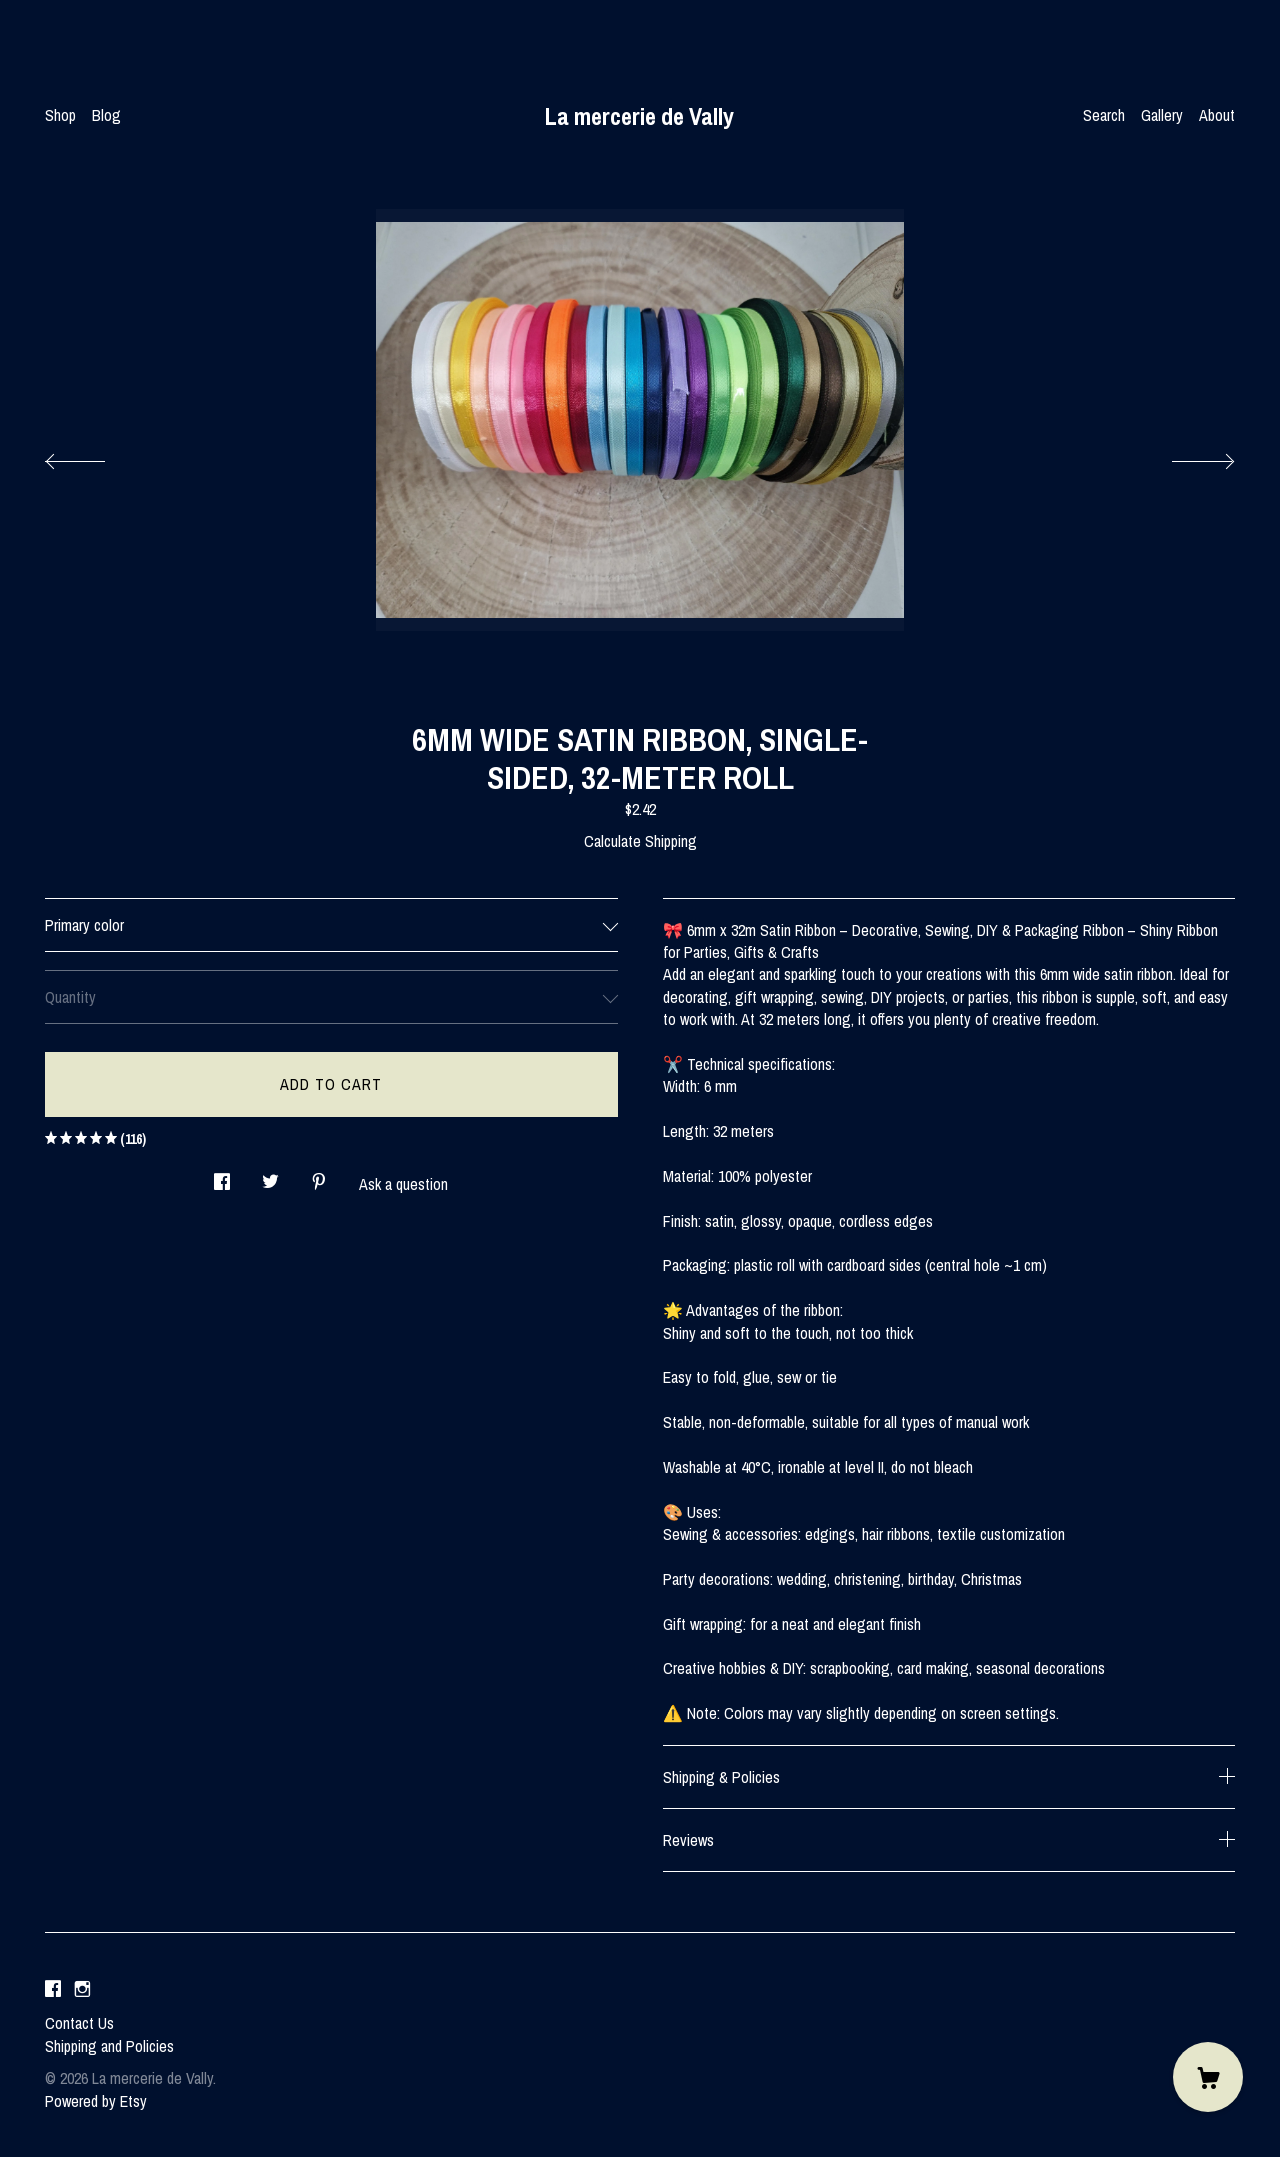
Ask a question (403, 1184)
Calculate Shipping (640, 841)
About (1217, 115)
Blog (106, 115)
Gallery (1162, 115)
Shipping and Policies (109, 2046)
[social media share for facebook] (222, 1175)
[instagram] (82, 1989)
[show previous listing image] (95, 456)
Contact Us (79, 2023)
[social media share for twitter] (270, 1175)
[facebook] (53, 1989)
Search (1104, 115)
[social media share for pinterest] (319, 1175)
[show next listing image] (1185, 456)
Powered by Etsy (96, 2101)
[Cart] (1208, 2077)
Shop (60, 115)
